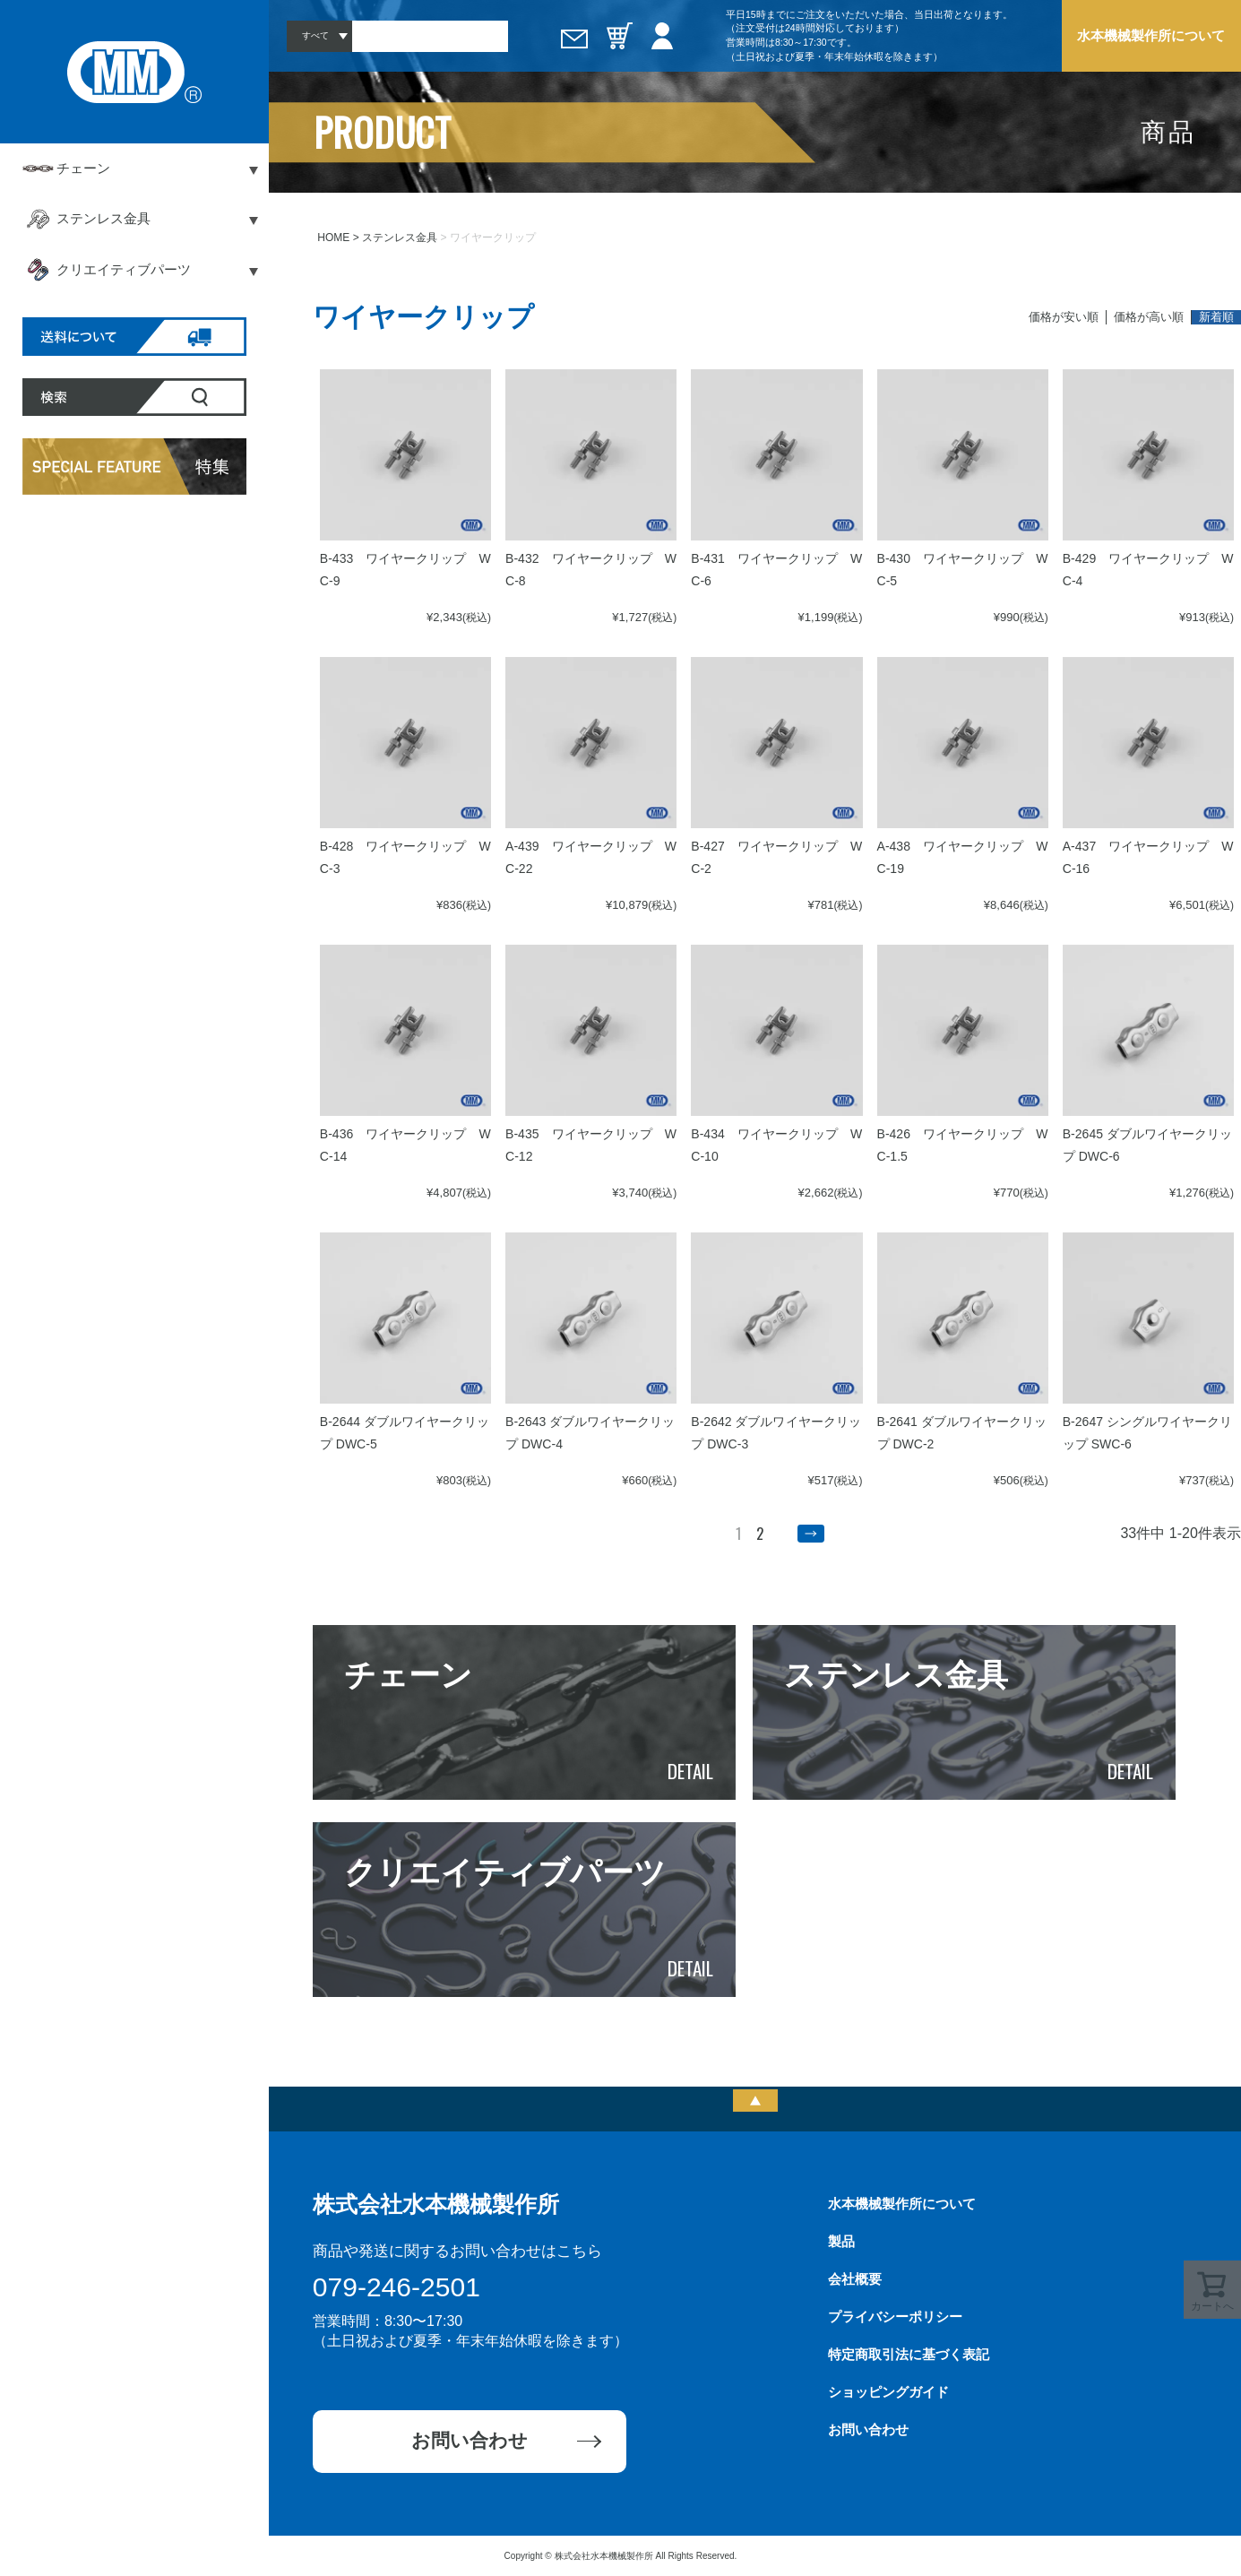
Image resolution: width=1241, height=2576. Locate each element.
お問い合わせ (469, 2440)
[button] (810, 1533)
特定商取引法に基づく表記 (908, 2354)
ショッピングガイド (888, 2391)
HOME (333, 237)
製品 (841, 2241)
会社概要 (855, 2278)
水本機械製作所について (1151, 35)
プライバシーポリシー (895, 2316)
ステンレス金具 (399, 237)
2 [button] (759, 1533)
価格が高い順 (1149, 317)
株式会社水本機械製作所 (436, 2204)
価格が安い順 (1064, 317)
